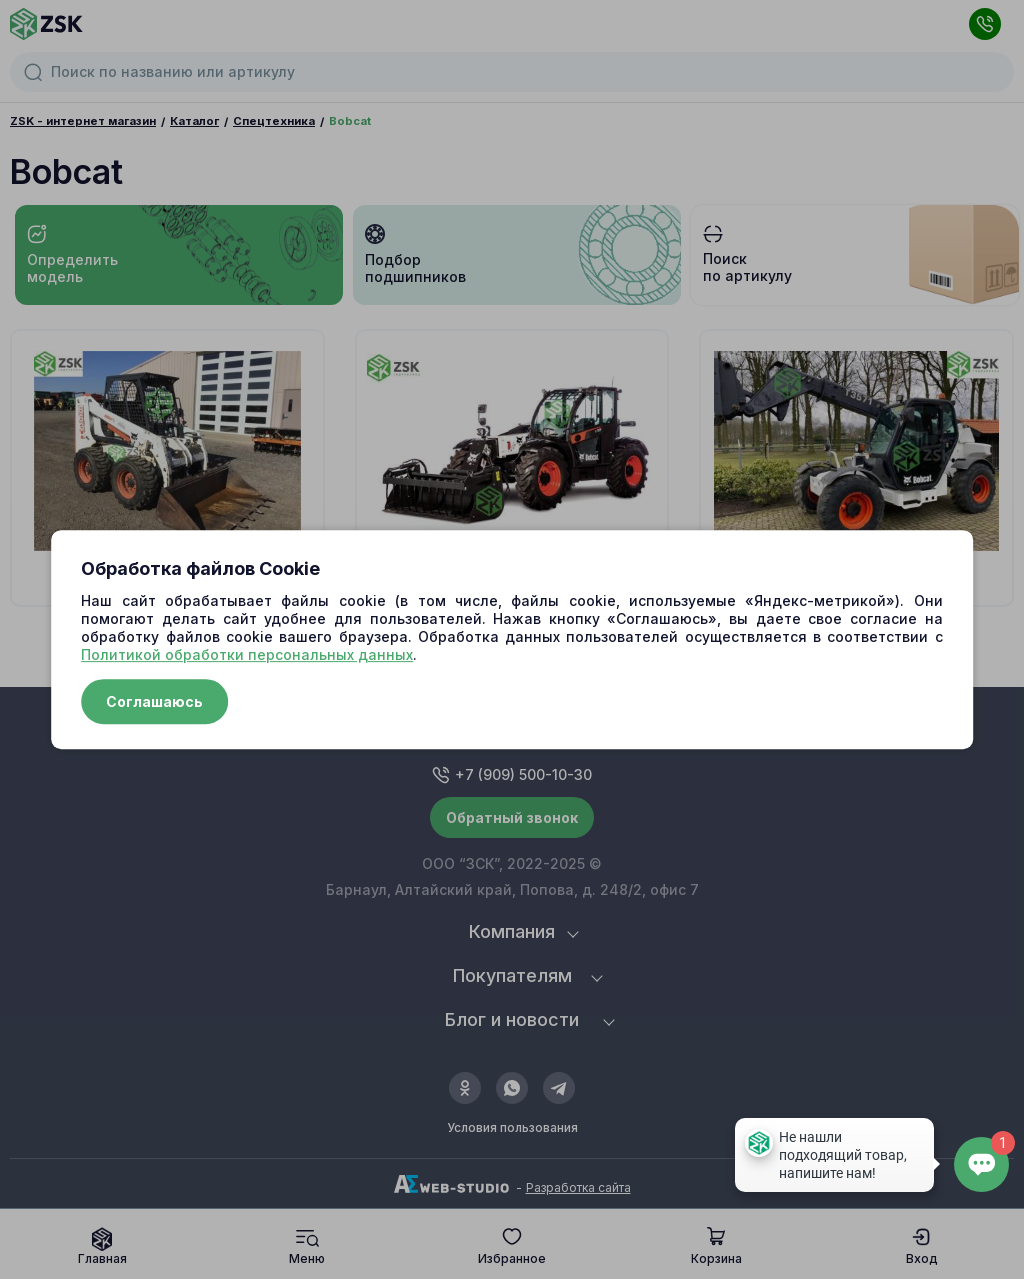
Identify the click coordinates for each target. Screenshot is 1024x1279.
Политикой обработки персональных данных (247, 654)
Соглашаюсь (154, 701)
